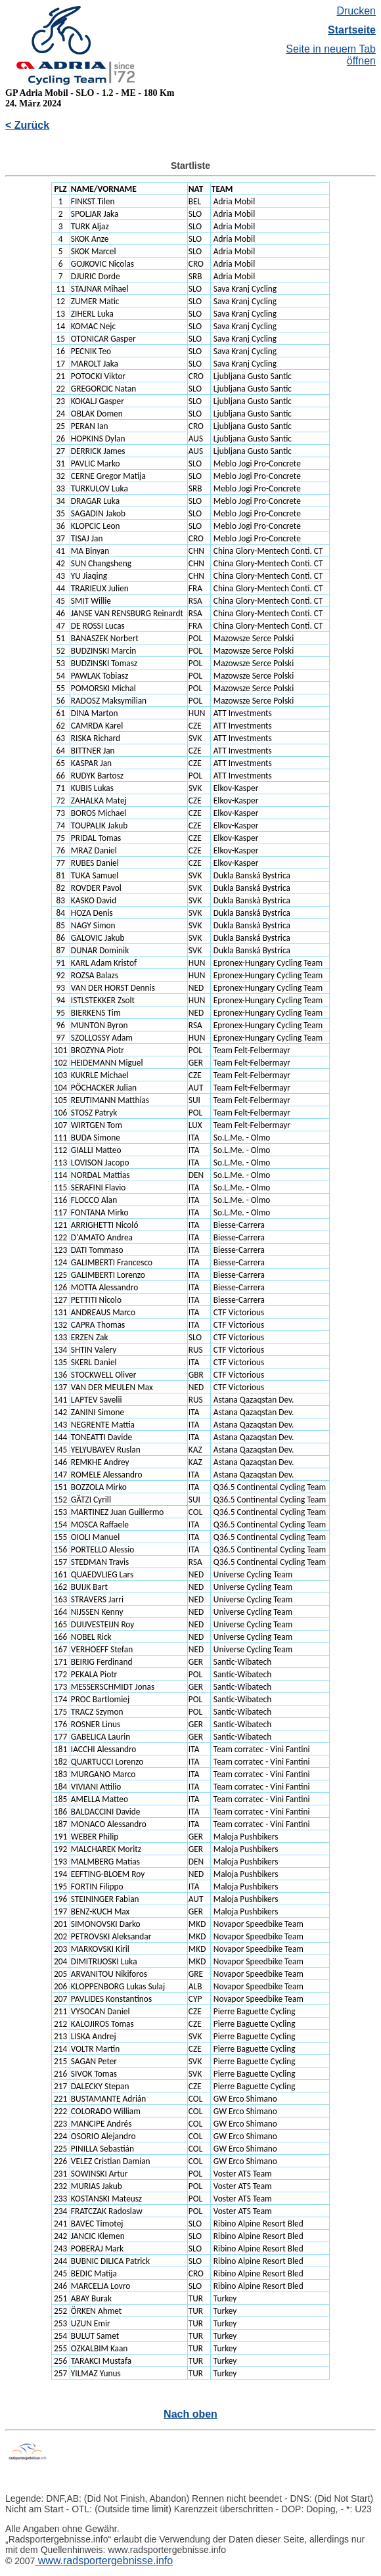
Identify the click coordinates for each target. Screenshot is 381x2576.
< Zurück (27, 125)
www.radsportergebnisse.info (104, 2560)
